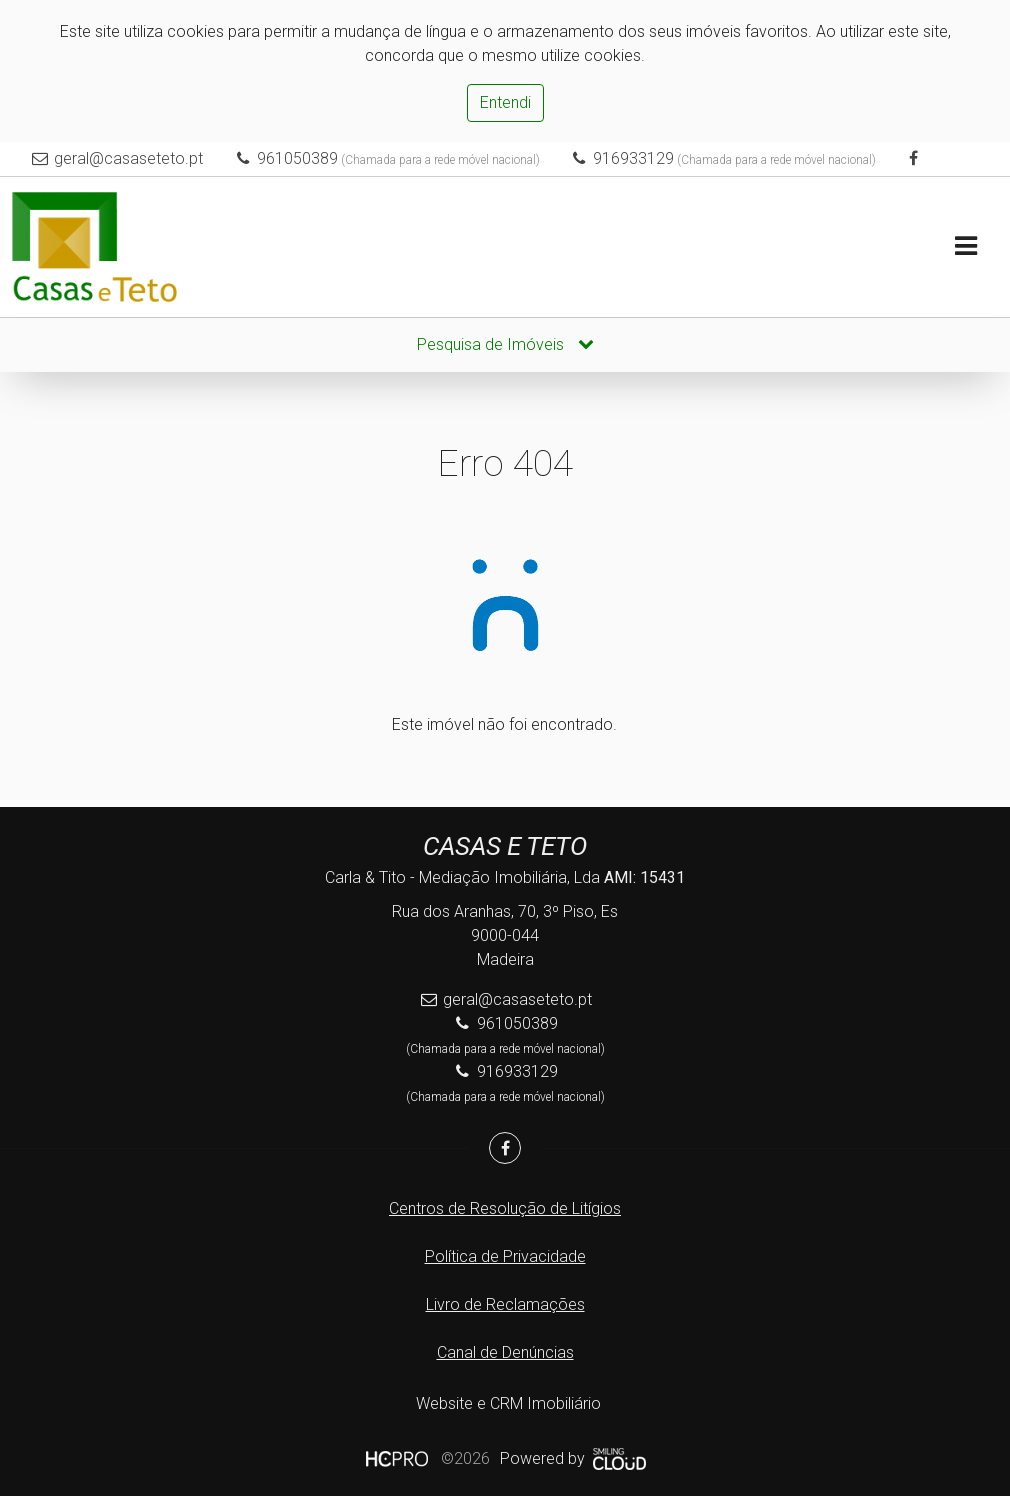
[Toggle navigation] (965, 247)
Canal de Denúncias (505, 1352)
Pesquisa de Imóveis (505, 344)
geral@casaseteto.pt (129, 158)
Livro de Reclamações (505, 1304)
